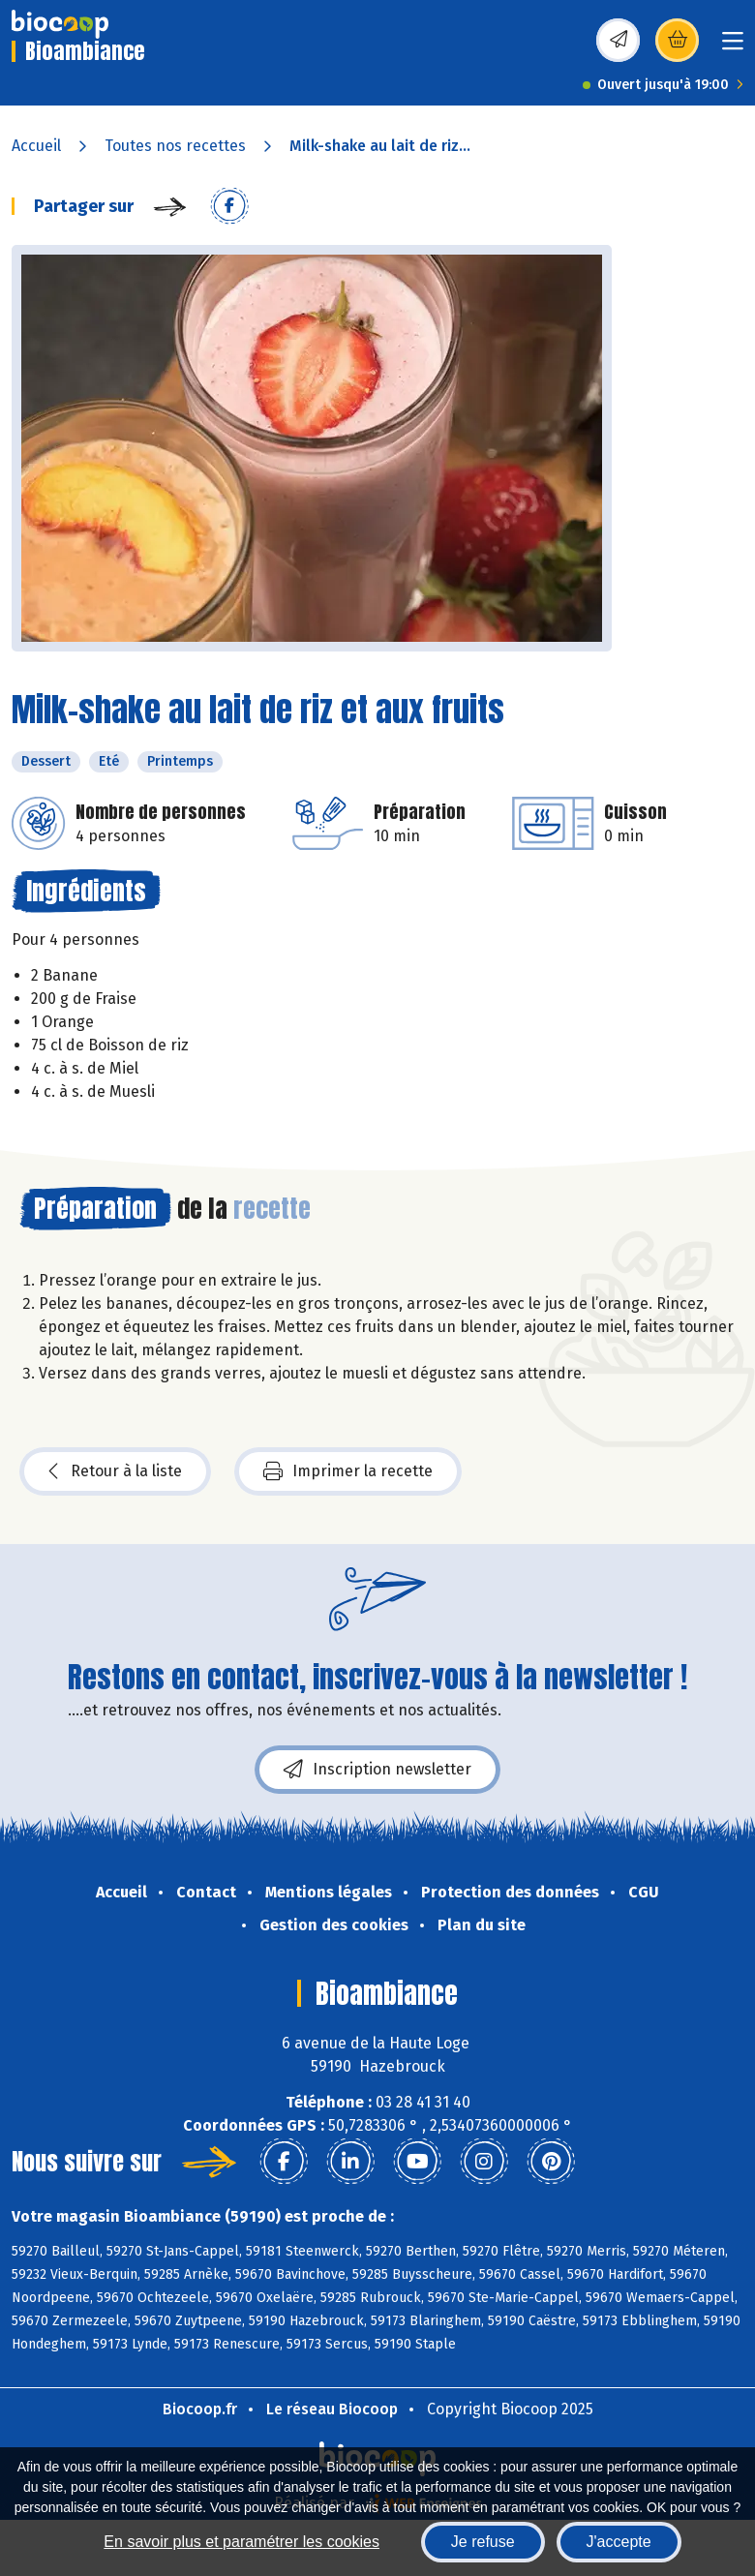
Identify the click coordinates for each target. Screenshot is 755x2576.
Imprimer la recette (348, 1471)
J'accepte (619, 2541)
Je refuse (483, 2541)
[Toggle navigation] (732, 47)
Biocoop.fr (200, 2409)
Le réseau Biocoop (332, 2409)
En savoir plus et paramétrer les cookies (241, 2541)
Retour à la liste (115, 1471)
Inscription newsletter (377, 1769)
